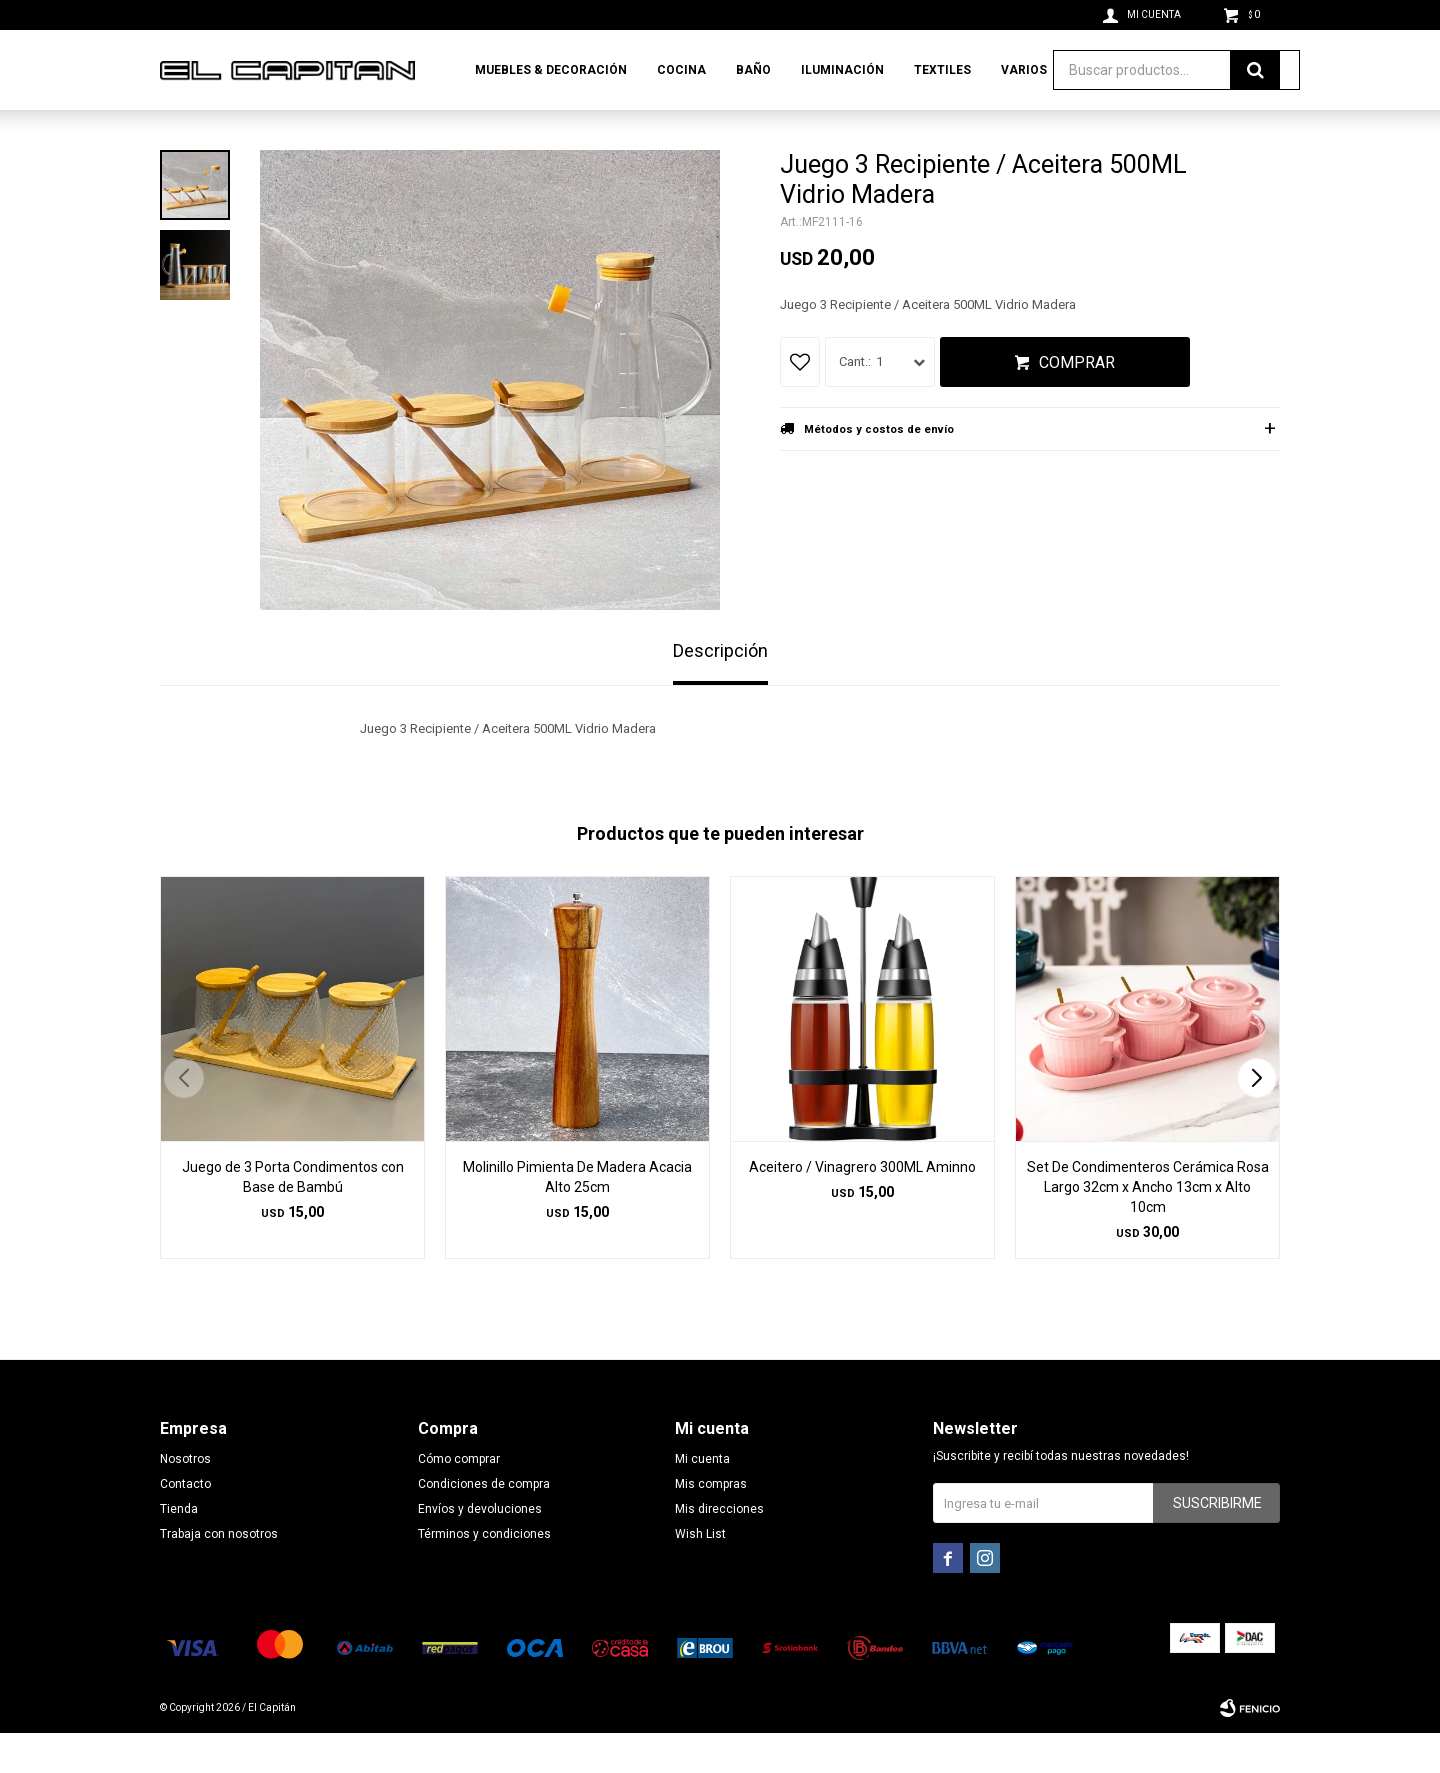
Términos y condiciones (484, 1574)
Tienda (179, 1549)
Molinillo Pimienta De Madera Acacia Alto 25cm (577, 1217)
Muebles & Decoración (551, 70)
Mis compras (711, 1524)
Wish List (700, 1574)
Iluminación (842, 70)
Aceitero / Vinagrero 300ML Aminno (862, 1207)
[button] (1256, 1118)
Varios (1024, 70)
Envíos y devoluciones (480, 1549)
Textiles (942, 70)
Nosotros (185, 1499)
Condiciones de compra (484, 1524)
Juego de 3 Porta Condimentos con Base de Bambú (293, 1217)
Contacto (185, 1524)
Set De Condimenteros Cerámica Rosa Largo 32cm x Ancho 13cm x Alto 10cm (1148, 1227)
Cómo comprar (459, 1499)
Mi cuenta (702, 1499)
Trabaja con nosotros (219, 1574)
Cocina (681, 70)
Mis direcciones (719, 1549)
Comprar (1077, 402)
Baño (753, 70)
